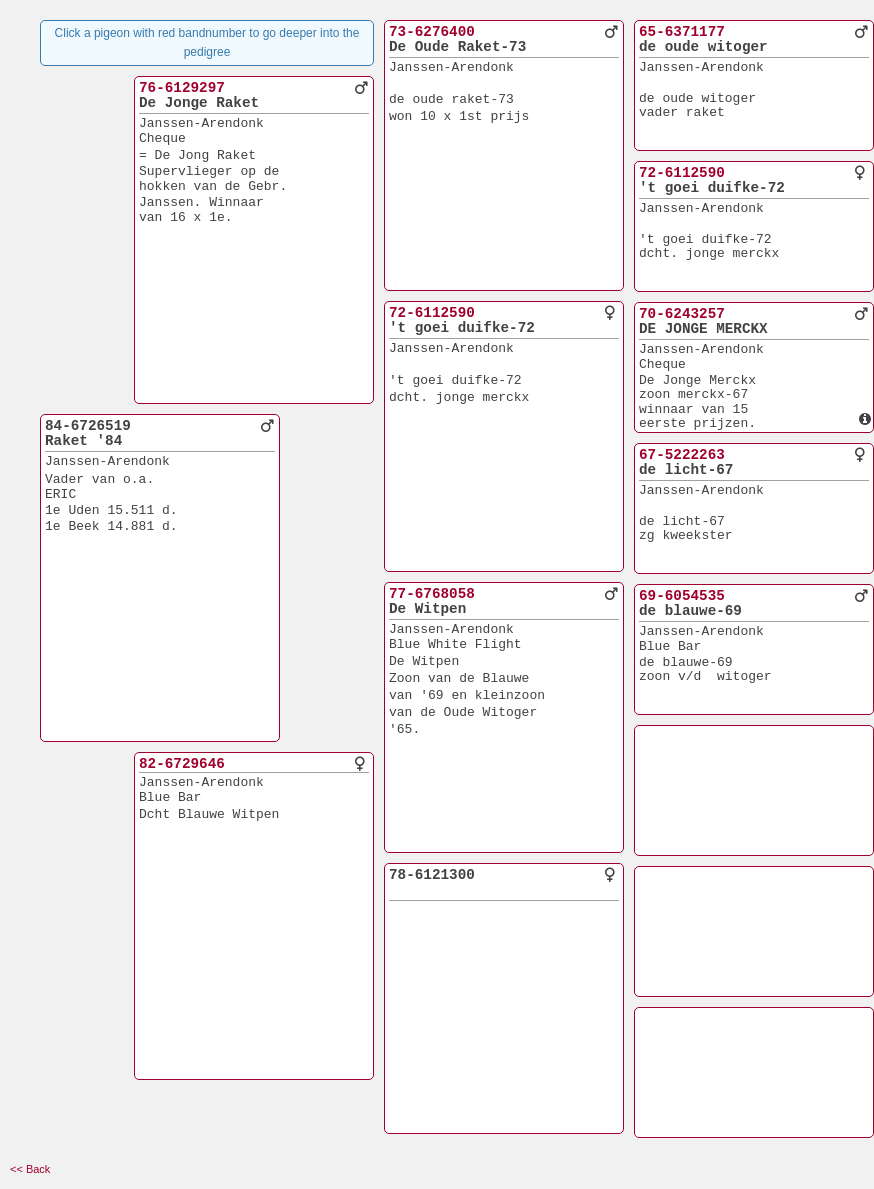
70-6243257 (682, 314)
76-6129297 (182, 88)
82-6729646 (182, 764)
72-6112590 (432, 313)
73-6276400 (432, 32)
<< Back (30, 1169)
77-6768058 (432, 594)
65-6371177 (682, 32)
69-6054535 (682, 596)
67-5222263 (682, 455)
